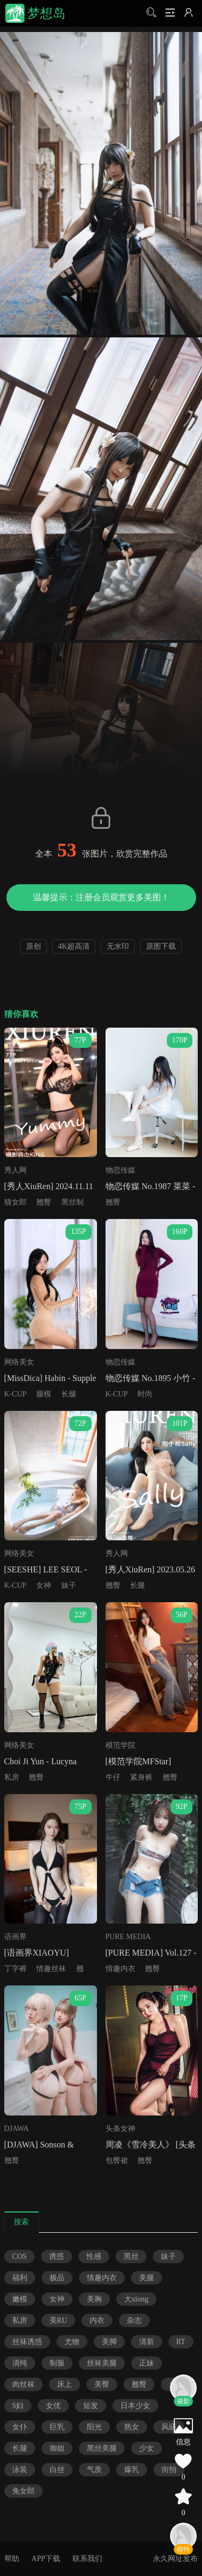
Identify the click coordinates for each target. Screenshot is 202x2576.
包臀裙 (117, 2161)
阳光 (94, 2427)
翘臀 (43, 1202)
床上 (64, 2384)
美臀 (101, 2384)
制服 (57, 2363)
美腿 (146, 2278)
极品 (57, 2278)
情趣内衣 (120, 1969)
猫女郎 (15, 1202)
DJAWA (16, 2129)
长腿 (68, 1394)
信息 (183, 2442)
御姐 (57, 2448)
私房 (11, 1777)
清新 (146, 2342)
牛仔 (113, 1777)
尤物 (71, 2342)
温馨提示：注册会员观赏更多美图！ (101, 897)
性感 (93, 2256)
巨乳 (57, 2427)
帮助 (11, 2559)
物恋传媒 (120, 1170)
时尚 (145, 1394)
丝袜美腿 (102, 2363)
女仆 (19, 2427)
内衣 (97, 2320)
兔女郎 (23, 2491)
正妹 (146, 2363)
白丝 (57, 2470)
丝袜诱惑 (27, 2342)
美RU (58, 2320)
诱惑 (56, 2256)
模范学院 (120, 1745)
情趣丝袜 (51, 1969)
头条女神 (120, 2129)
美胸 (94, 2299)
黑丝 (131, 2256)
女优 (53, 2406)
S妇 (18, 2406)
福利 (19, 2278)
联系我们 (87, 2559)
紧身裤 (141, 1777)
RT (180, 2342)
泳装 (19, 2470)
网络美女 (19, 1362)
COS (19, 2256)
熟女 (131, 2427)
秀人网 (15, 1170)
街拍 (168, 2470)
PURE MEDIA (128, 1937)
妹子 (68, 1585)
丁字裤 (15, 1969)
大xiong (136, 2299)
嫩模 (19, 2299)
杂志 (134, 2320)
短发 (90, 2406)
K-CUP (15, 1394)
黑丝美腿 (102, 2448)
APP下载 (45, 2559)
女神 (43, 1585)
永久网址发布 (175, 2559)
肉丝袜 (23, 2384)
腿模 (43, 1394)
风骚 (168, 2427)
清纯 (19, 2363)
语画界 (15, 1937)
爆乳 (131, 2470)
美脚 (109, 2342)
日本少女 (135, 2406)
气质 (94, 2470)
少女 (146, 2448)
